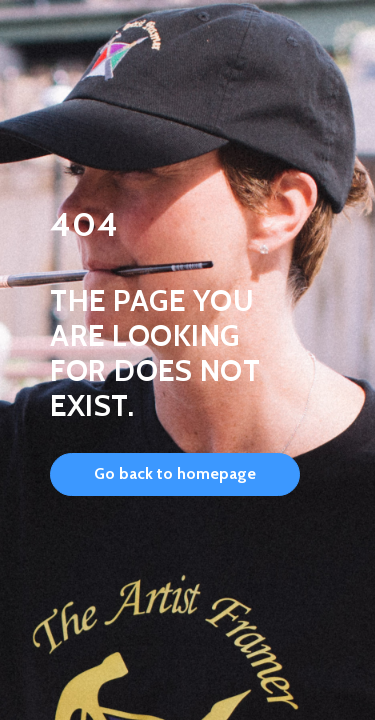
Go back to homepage (175, 473)
